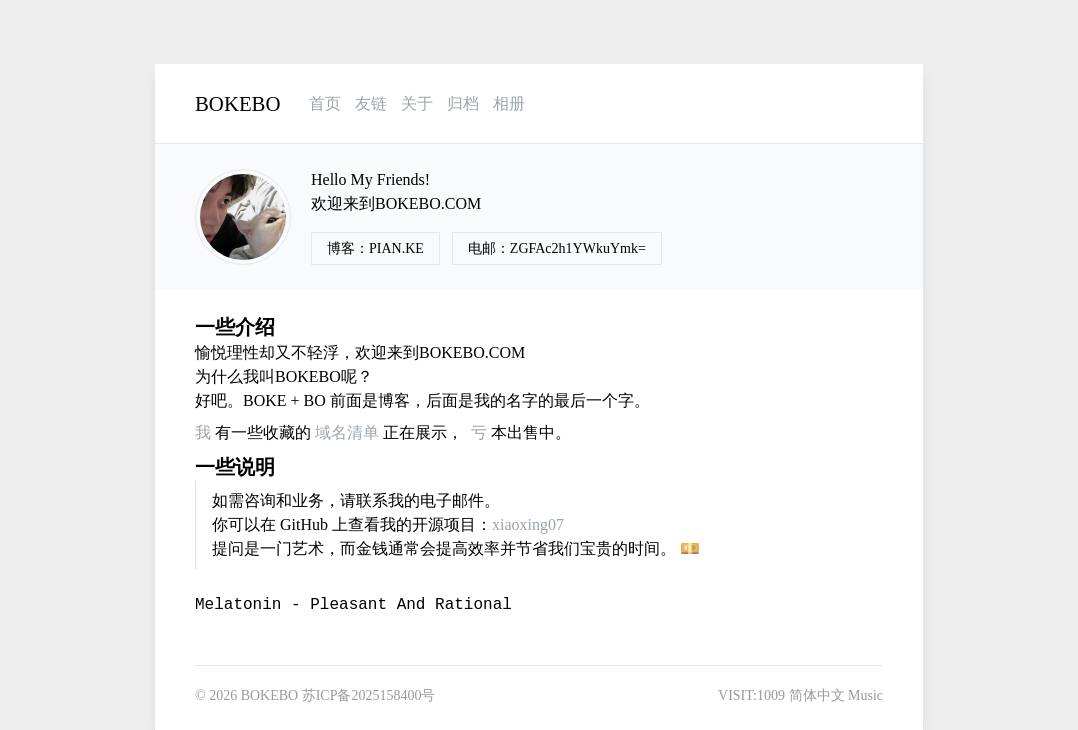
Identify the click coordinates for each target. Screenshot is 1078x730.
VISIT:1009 (751, 695)
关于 (417, 103)
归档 (463, 103)
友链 (371, 103)
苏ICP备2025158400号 (369, 695)
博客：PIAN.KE (375, 248)
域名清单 (347, 432)
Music (865, 695)
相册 (509, 103)
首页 (325, 103)
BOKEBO (238, 103)
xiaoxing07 (528, 524)
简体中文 (817, 695)
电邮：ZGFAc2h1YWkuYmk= (557, 248)
